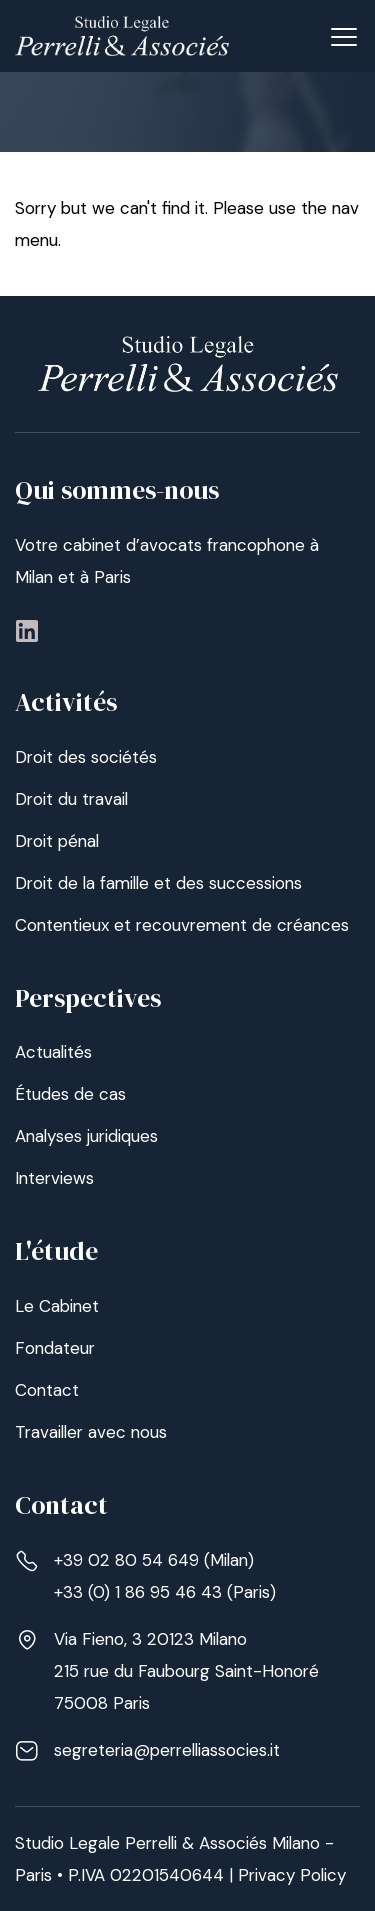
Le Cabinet (57, 1306)
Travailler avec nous (91, 1432)
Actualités (53, 1052)
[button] (344, 35)
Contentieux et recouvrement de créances (182, 925)
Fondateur (55, 1348)
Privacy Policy (292, 1875)
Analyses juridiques (86, 1136)
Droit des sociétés (86, 757)
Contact (47, 1390)
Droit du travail (71, 799)
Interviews (54, 1178)
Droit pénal (57, 841)
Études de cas (70, 1094)
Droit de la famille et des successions (158, 883)
